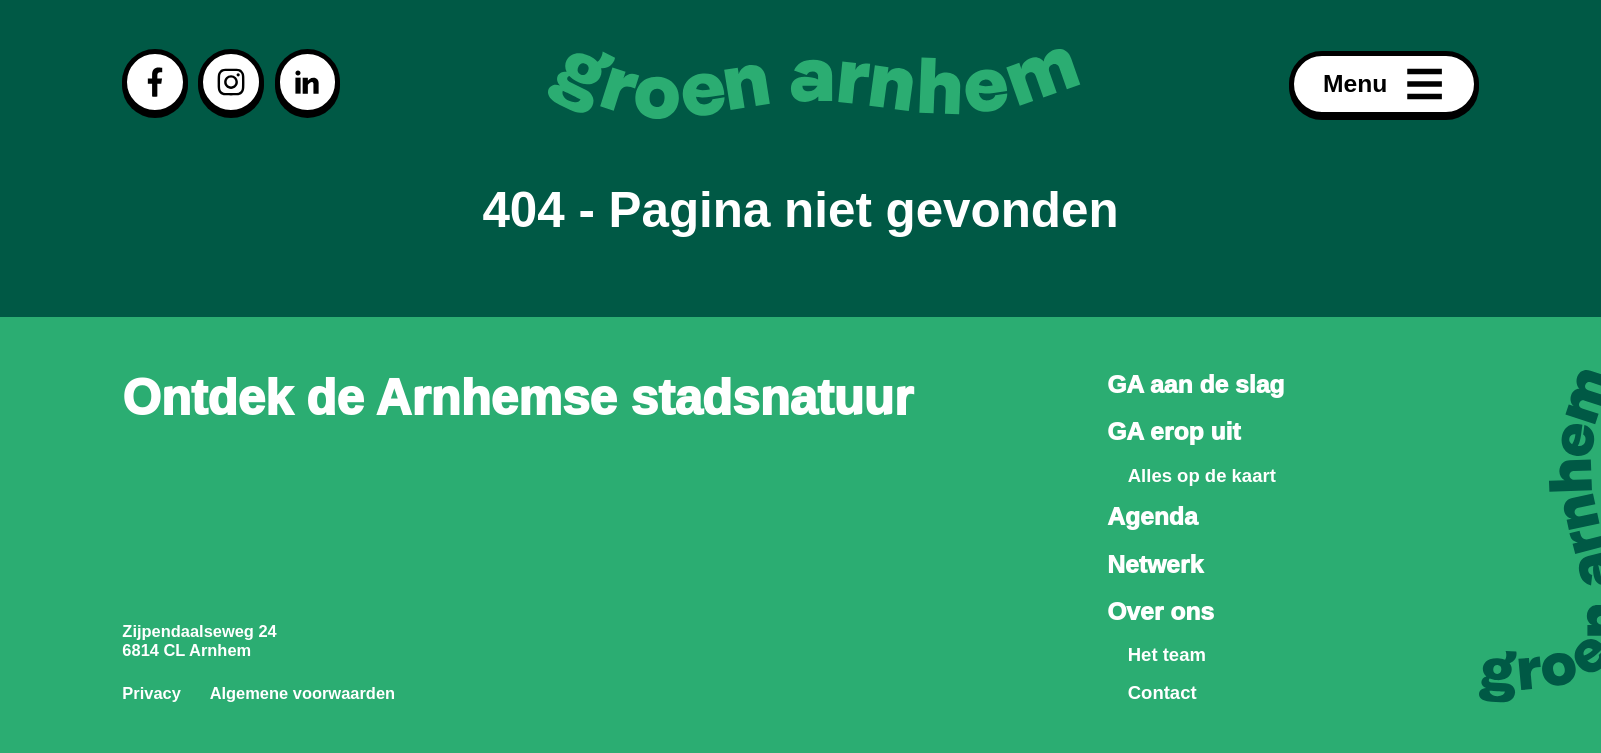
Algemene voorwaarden (302, 693)
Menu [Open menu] (1384, 84)
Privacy (151, 693)
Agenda (1152, 516)
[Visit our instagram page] (231, 82)
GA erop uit (1173, 431)
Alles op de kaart (1202, 475)
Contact (1162, 692)
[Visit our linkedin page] (308, 82)
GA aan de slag (1195, 384)
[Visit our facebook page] (155, 82)
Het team (1167, 654)
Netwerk (1155, 564)
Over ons (1160, 611)
